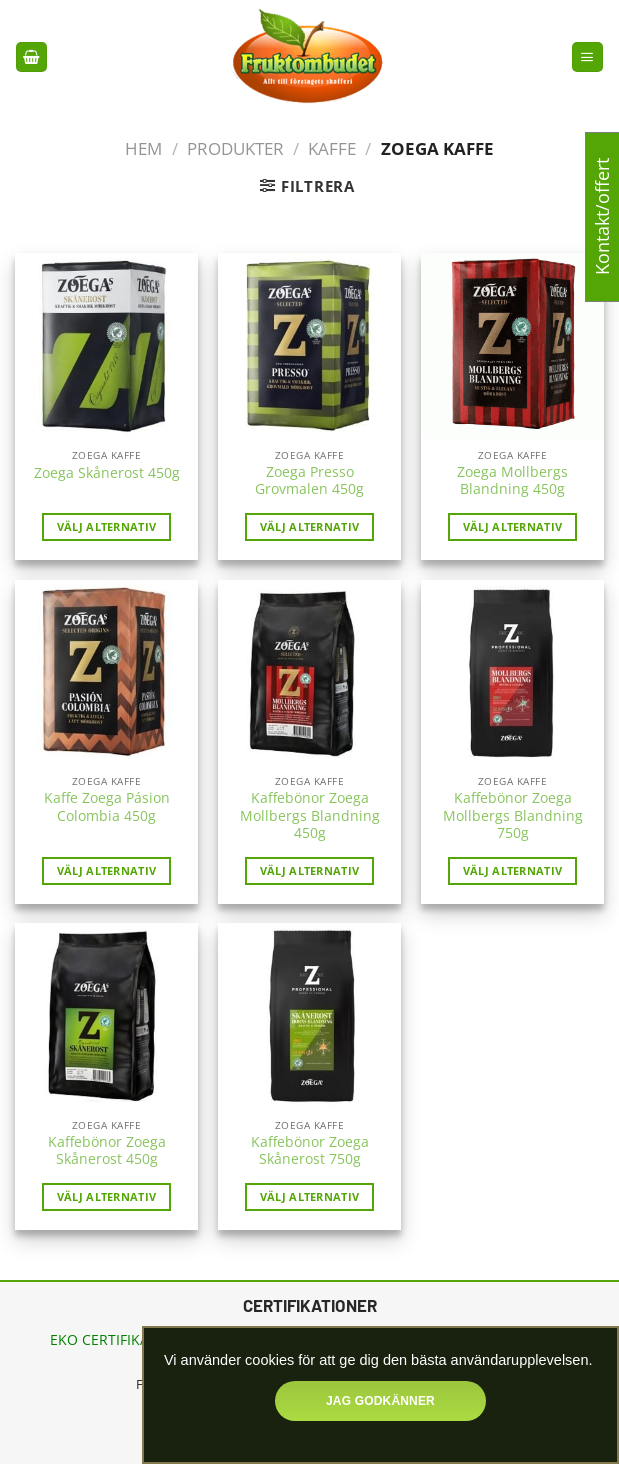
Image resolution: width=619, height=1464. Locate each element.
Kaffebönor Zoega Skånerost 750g (310, 1151)
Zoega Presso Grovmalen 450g (309, 481)
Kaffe (332, 148)
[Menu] (587, 57)
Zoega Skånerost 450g (107, 473)
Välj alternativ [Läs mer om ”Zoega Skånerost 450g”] (107, 526)
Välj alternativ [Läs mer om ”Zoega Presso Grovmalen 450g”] (310, 526)
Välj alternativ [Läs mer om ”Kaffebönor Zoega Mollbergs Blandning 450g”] (310, 870)
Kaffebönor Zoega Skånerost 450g (107, 1151)
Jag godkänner (380, 1401)
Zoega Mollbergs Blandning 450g (512, 481)
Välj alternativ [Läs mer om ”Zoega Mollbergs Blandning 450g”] (513, 526)
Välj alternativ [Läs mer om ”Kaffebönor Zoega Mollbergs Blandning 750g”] (513, 870)
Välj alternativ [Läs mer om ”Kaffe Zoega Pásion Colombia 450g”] (107, 870)
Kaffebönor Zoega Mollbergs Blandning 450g (310, 816)
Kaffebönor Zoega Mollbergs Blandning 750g (513, 816)
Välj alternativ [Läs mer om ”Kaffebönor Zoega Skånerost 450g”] (107, 1196)
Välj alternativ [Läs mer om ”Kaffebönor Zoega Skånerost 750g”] (310, 1196)
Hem (143, 148)
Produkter (235, 148)
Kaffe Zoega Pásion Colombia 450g (107, 807)
